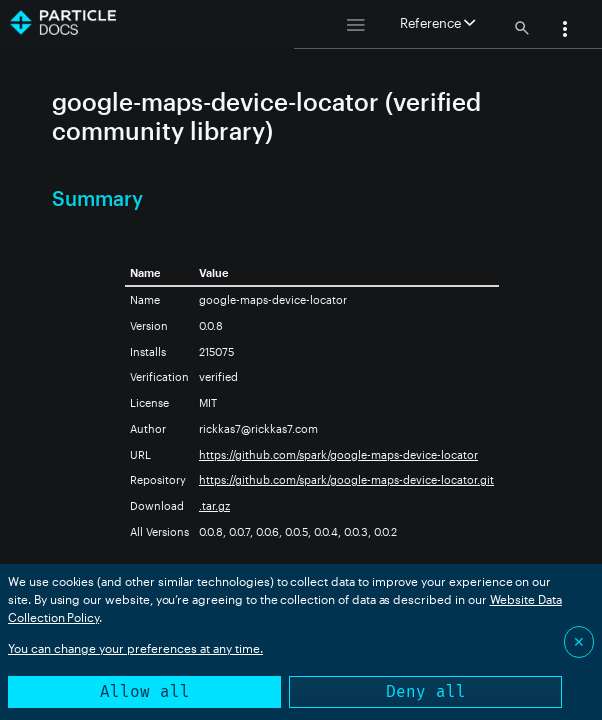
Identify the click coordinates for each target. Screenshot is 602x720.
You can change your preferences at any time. (135, 648)
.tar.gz (214, 505)
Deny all (426, 691)
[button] (565, 31)
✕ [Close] (579, 641)
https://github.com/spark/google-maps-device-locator (338, 454)
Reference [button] (437, 23)
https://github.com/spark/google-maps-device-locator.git (346, 479)
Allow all (145, 691)
